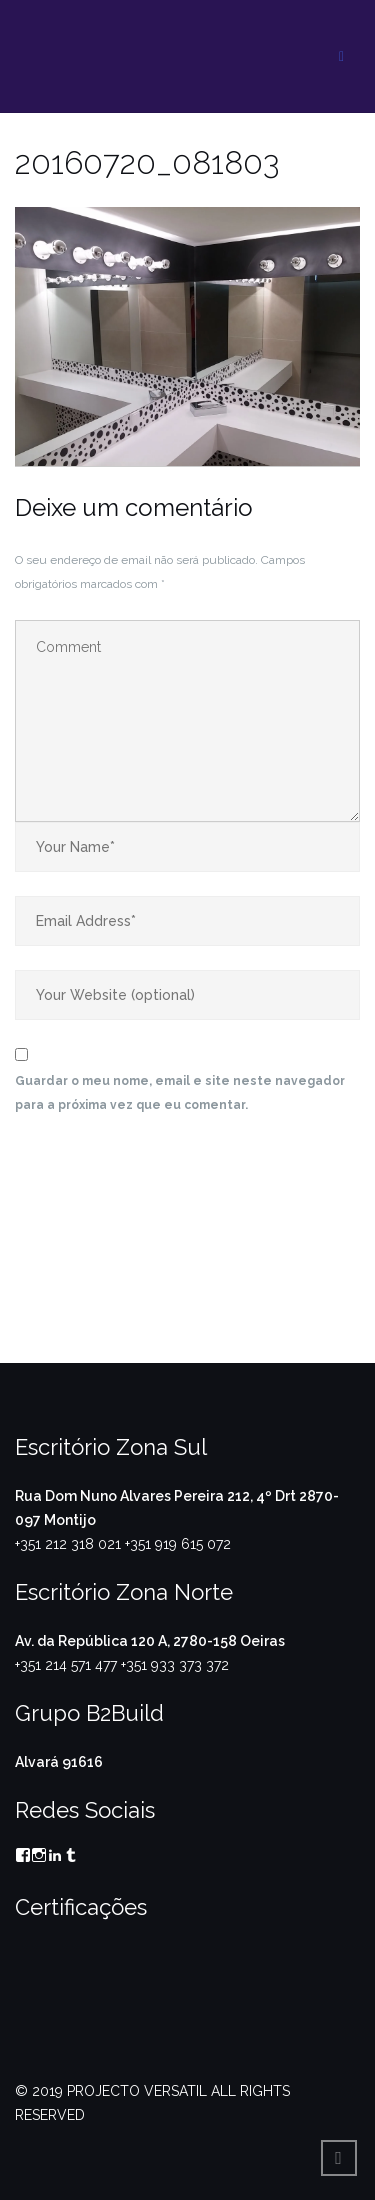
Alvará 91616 (59, 1762)
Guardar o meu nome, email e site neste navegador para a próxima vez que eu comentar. (180, 1093)
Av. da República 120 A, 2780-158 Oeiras (150, 1641)
